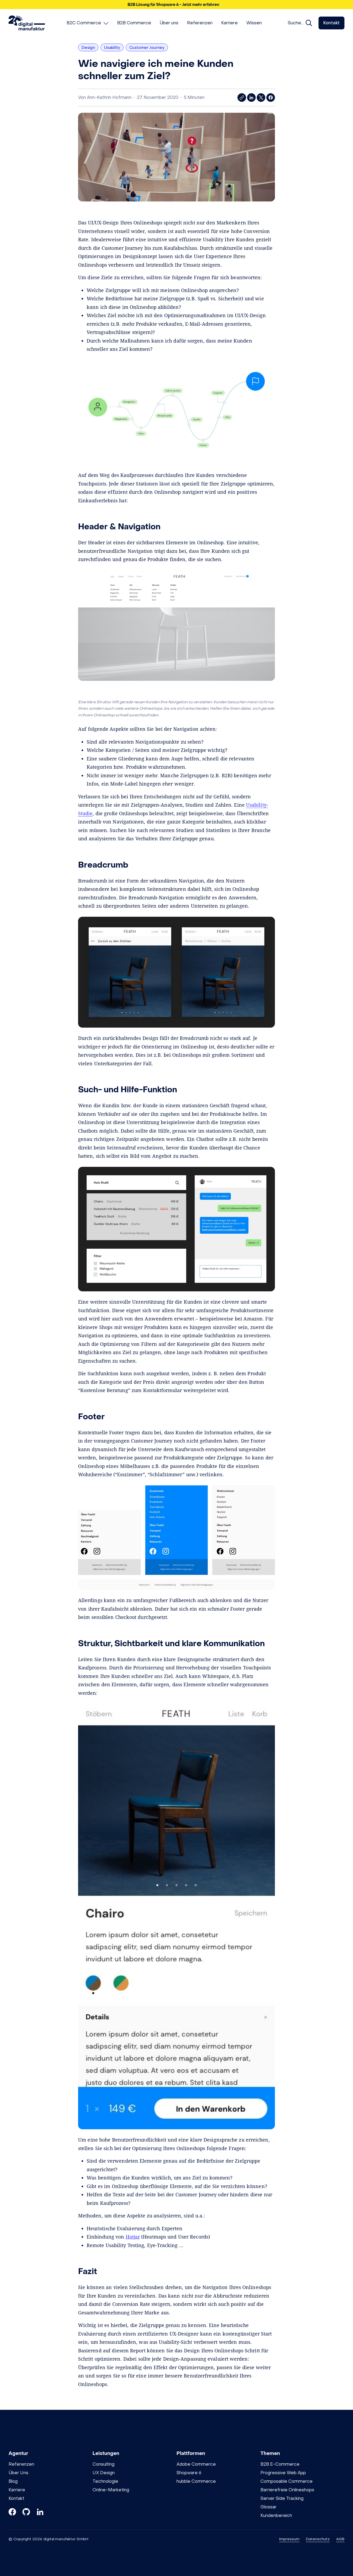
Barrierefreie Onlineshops (287, 2490)
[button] (176, 4)
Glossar (268, 2507)
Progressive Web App (283, 2473)
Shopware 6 (188, 2473)
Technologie (105, 2481)
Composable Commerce (286, 2481)
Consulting (103, 2464)
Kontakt (331, 23)
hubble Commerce (196, 2481)
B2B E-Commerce (280, 2464)
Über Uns (18, 2473)
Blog (13, 2481)
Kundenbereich (276, 2515)
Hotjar (133, 2236)
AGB (340, 2539)
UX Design (104, 2473)
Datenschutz (318, 2539)
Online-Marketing (111, 2490)
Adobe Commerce (196, 2464)
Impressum (289, 2539)
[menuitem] (88, 23)
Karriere (17, 2490)
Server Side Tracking (282, 2498)
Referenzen (21, 2464)
